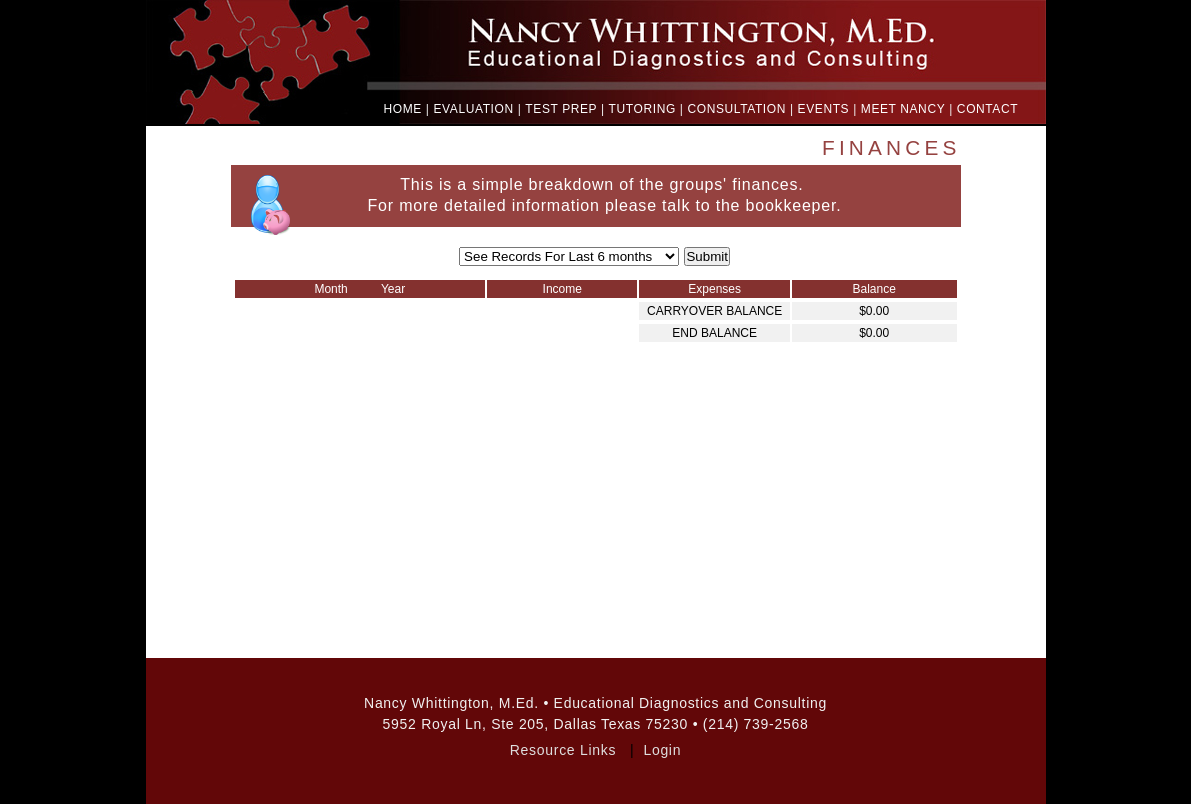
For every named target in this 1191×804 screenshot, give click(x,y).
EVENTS (824, 109)
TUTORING (642, 109)
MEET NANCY (903, 109)
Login (662, 750)
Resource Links (563, 750)
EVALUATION (474, 109)
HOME (403, 109)
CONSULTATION (736, 109)
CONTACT (987, 109)
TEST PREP (561, 109)
